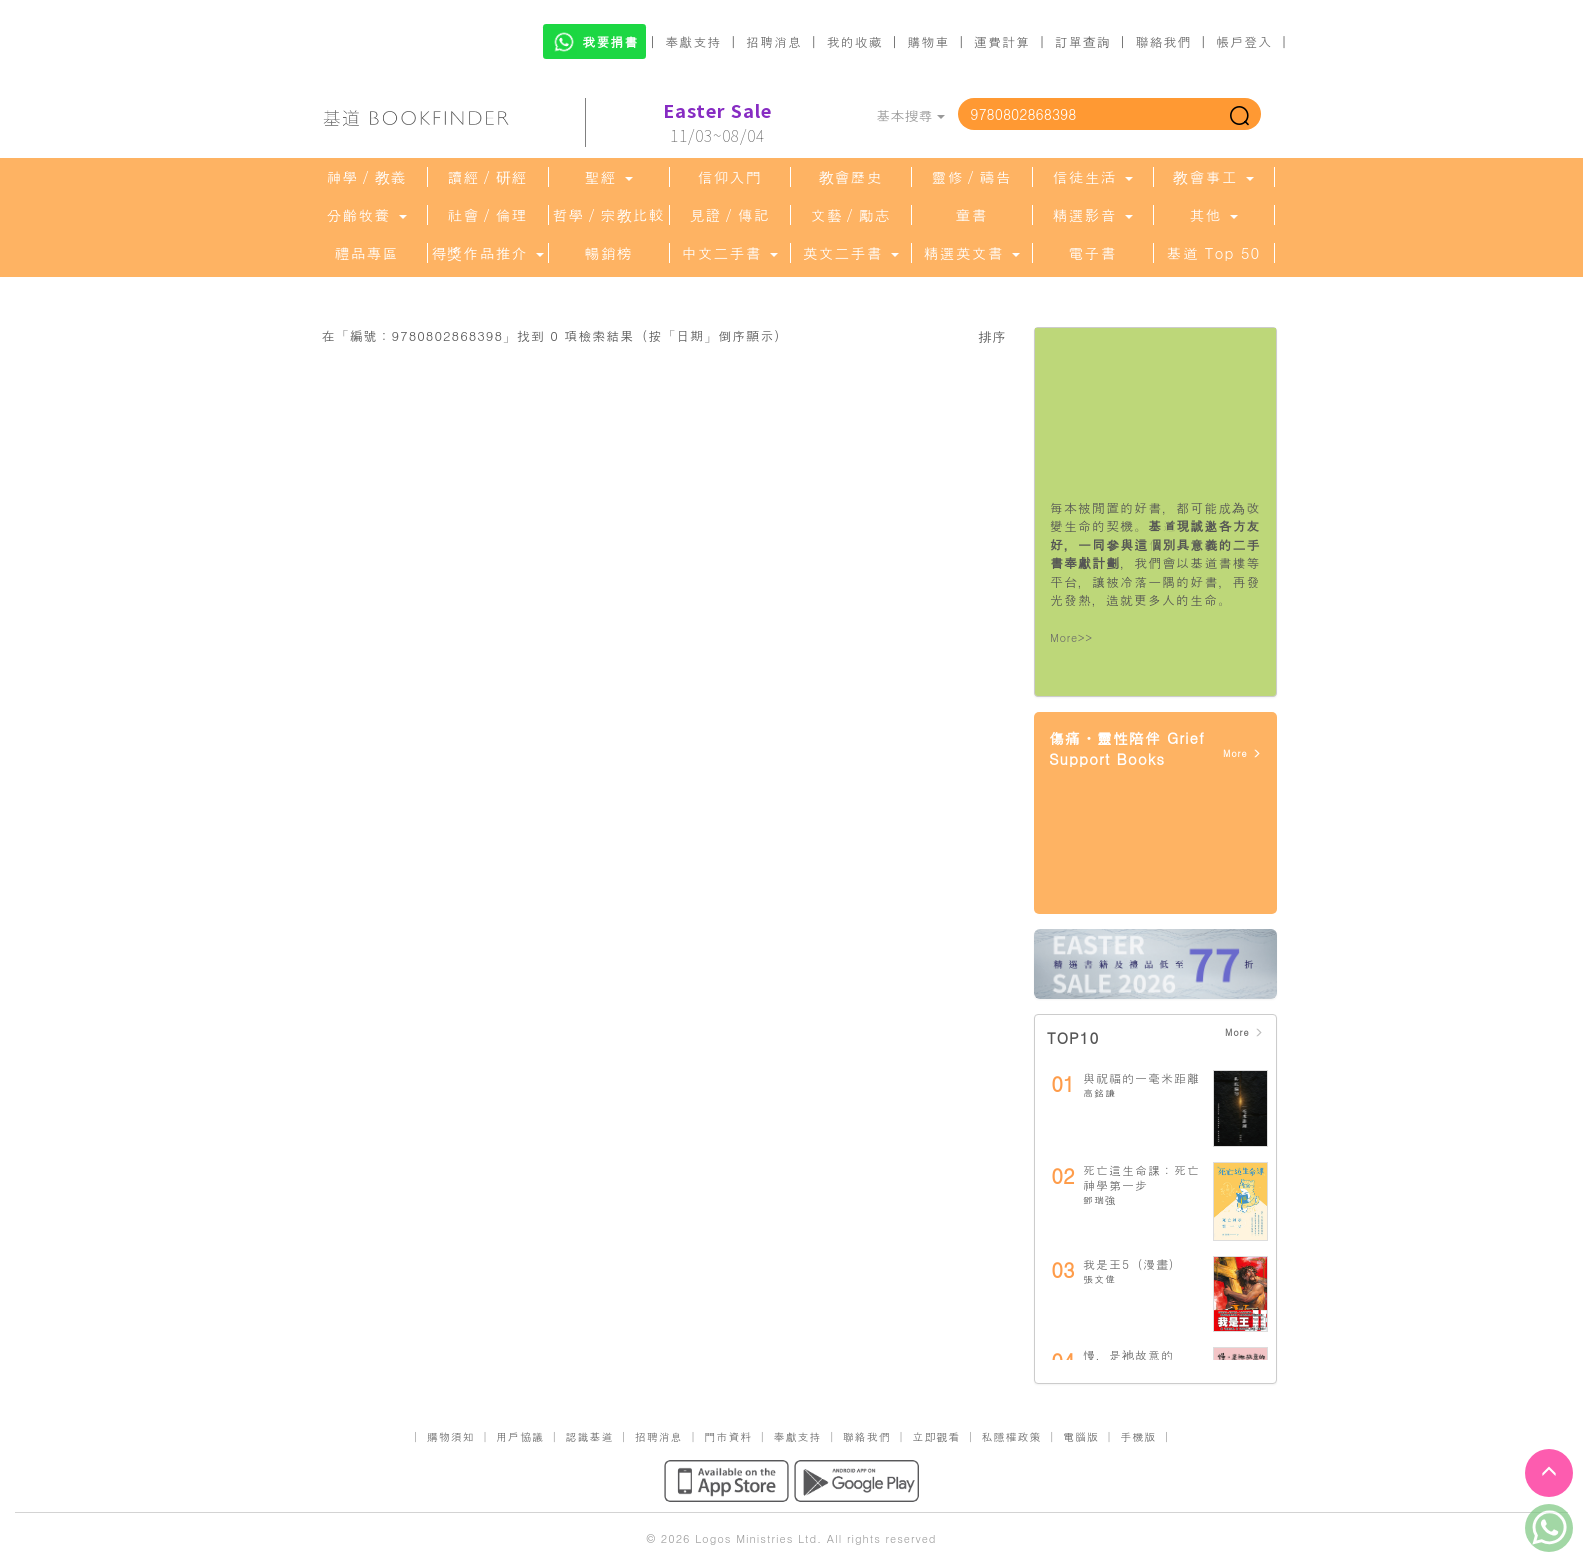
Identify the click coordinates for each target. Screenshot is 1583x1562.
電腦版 (1081, 1436)
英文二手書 (850, 253)
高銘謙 (1099, 1093)
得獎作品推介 (487, 253)
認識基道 (589, 1436)
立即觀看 (936, 1436)
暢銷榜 (609, 253)
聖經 (608, 177)
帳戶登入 (1244, 41)
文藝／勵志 (851, 215)
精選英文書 (971, 253)
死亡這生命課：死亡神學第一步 (1141, 1177)
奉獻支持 (693, 41)
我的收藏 (855, 41)
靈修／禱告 (972, 177)
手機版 (1138, 1436)
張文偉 (1099, 1279)
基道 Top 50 (1213, 253)
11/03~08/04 (717, 123)
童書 (972, 215)
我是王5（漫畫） (1132, 1263)
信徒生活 (1092, 177)
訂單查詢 (1083, 41)
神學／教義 (367, 177)
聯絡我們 (1163, 41)
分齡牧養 (366, 215)
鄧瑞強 (1099, 1200)
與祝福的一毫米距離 (1141, 1077)
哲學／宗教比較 (609, 215)
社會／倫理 (488, 215)
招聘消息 (774, 41)
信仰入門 (730, 177)
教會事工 (1213, 177)
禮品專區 (367, 253)
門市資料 (728, 1436)
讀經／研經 (488, 177)
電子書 (1093, 253)
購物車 (928, 41)
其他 (1213, 215)
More (1242, 753)
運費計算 (1002, 41)
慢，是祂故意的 (1128, 1354)
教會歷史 (851, 177)
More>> (1071, 637)
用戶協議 (520, 1436)
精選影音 (1092, 215)
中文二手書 (729, 253)
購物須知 (451, 1436)
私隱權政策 (1012, 1436)
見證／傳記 (730, 215)
